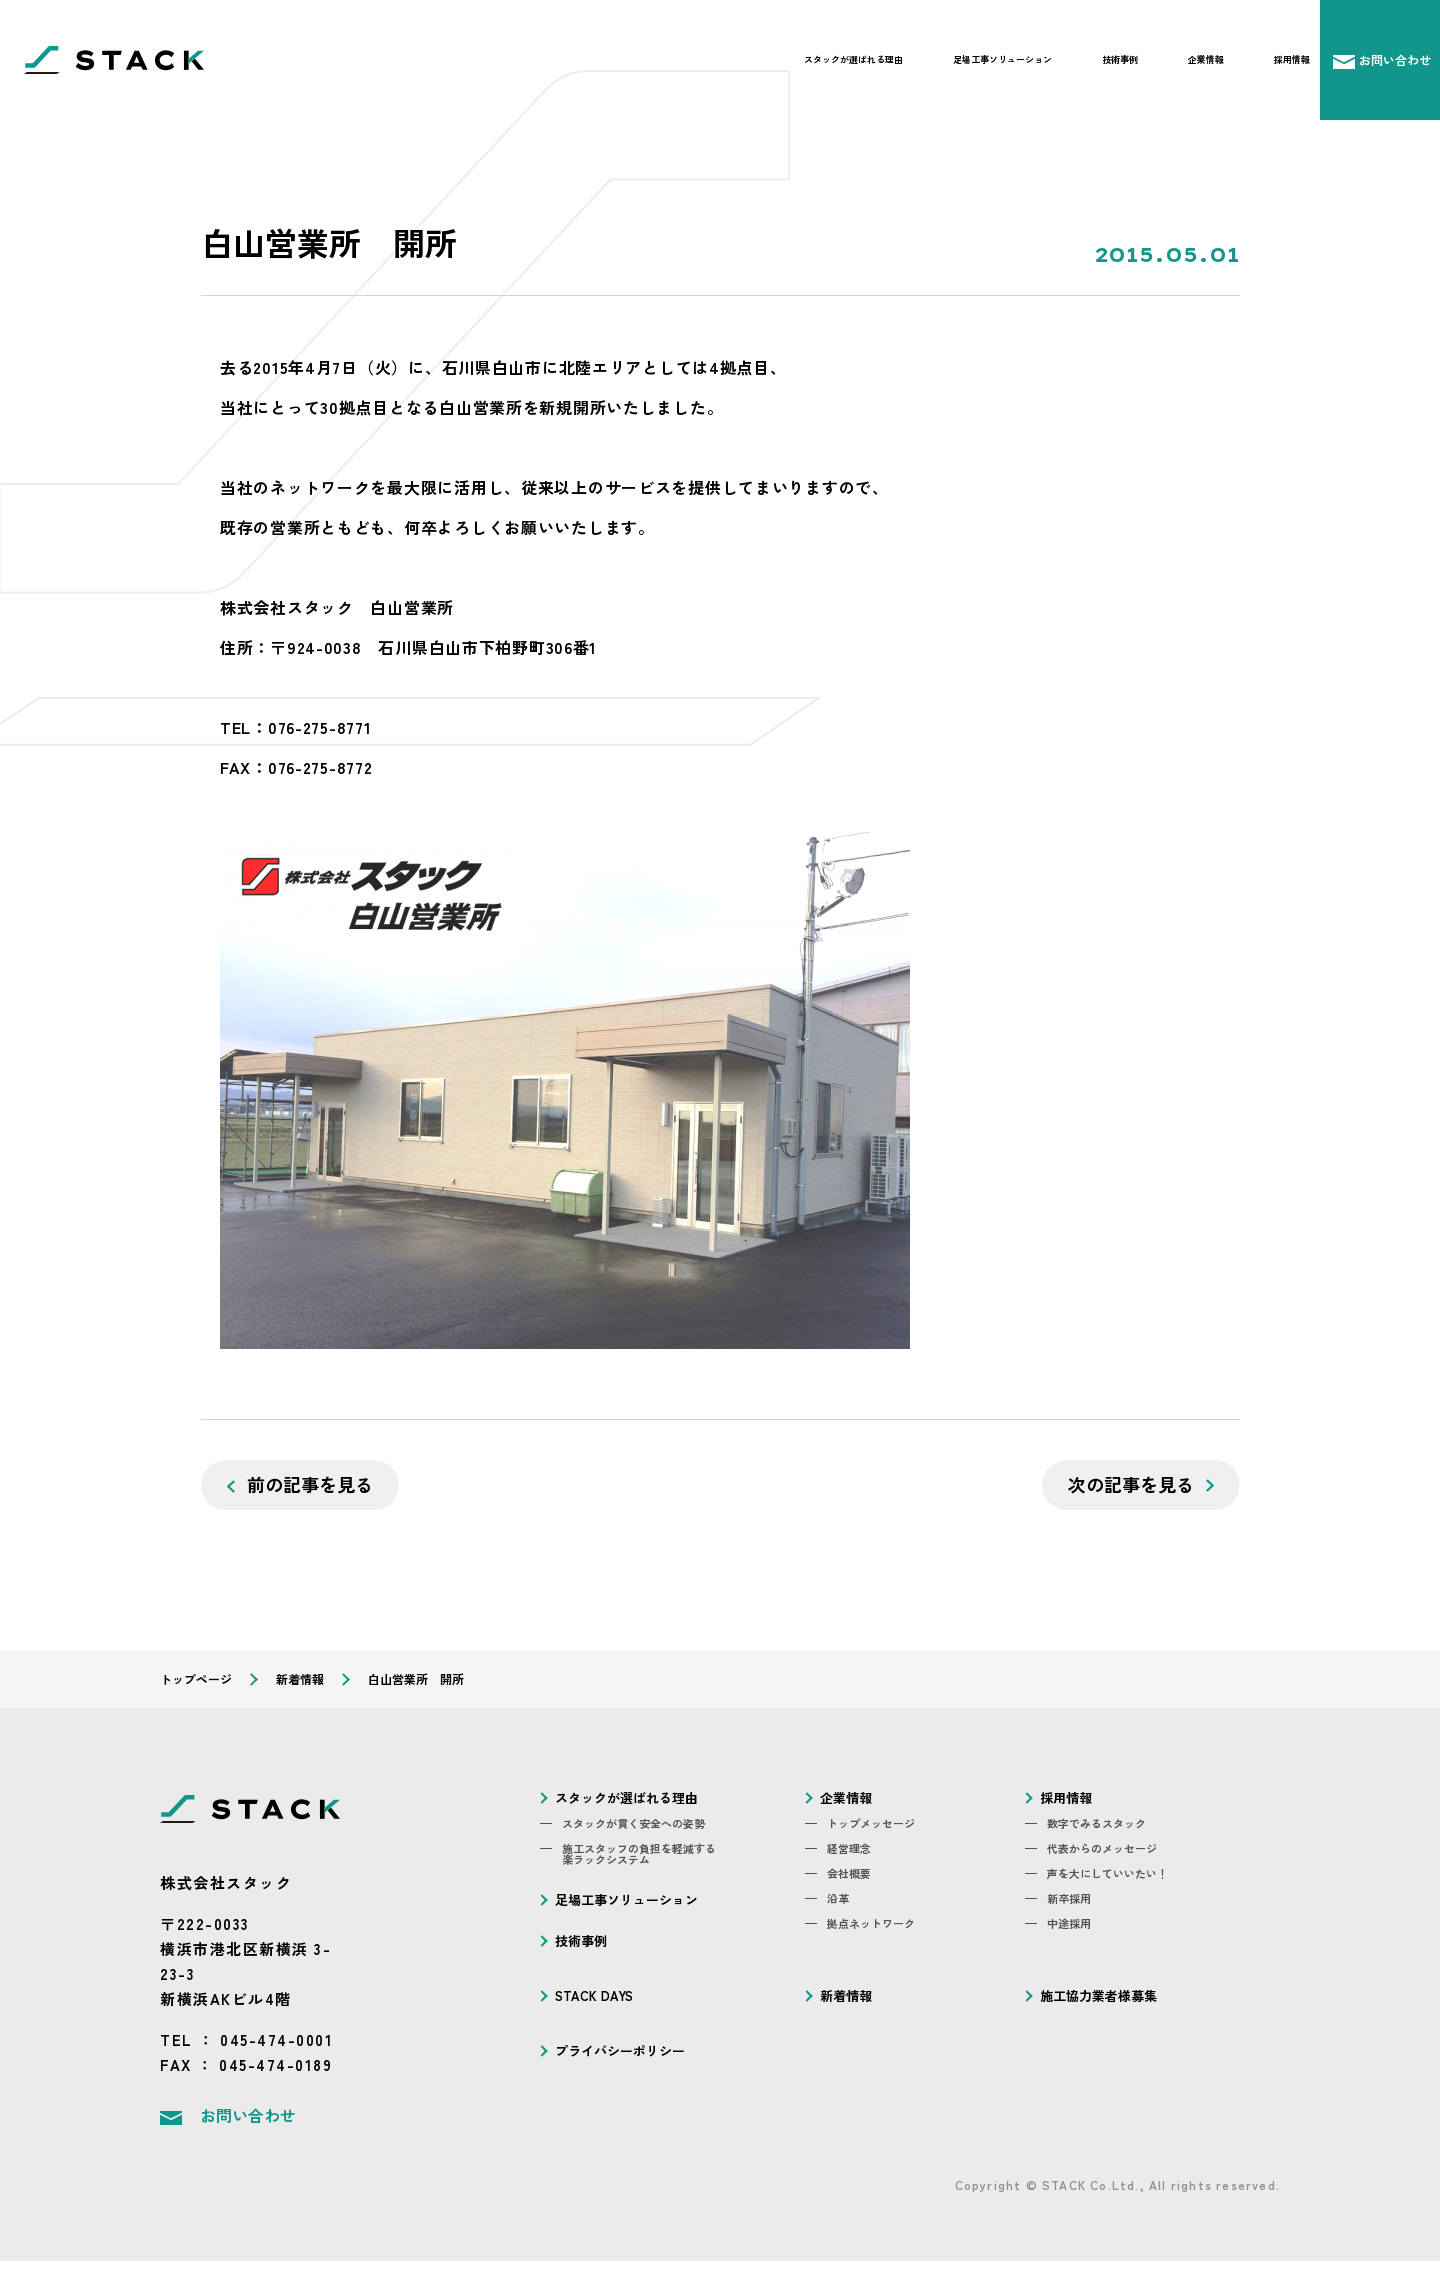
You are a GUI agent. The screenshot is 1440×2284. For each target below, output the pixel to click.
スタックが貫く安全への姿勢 (633, 1823)
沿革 (838, 1898)
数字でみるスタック (1096, 1823)
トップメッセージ (871, 1823)
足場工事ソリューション (1002, 60)
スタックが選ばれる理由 (853, 60)
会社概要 (849, 1873)
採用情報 (1292, 60)
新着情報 (300, 1678)
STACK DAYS (594, 1995)
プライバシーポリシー (620, 2050)
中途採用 (1069, 1923)
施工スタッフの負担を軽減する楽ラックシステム (639, 1854)
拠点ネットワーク (871, 1923)
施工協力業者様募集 (1098, 1995)
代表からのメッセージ (1102, 1848)
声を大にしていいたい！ (1107, 1873)
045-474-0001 (276, 2039)
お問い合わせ (248, 2115)
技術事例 (1120, 60)
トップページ (196, 1678)
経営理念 (849, 1848)
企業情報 (1206, 60)
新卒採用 (1069, 1898)
